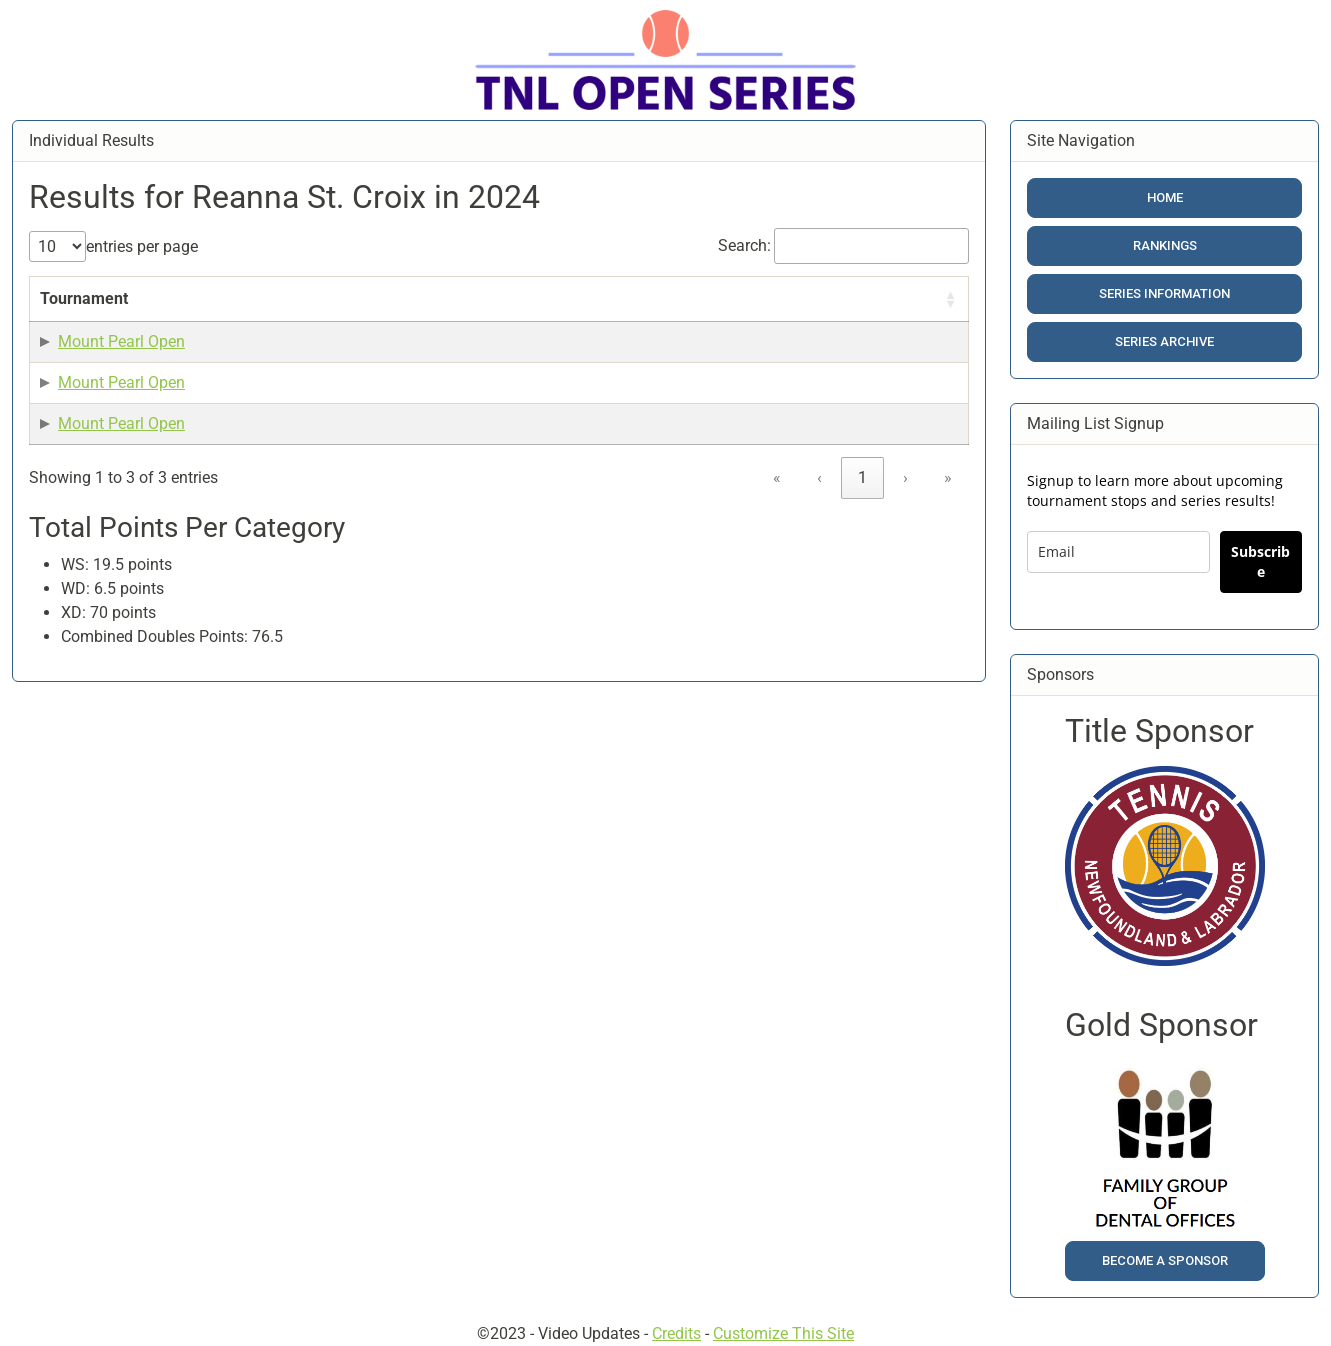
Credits (676, 1333)
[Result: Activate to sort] (533, 311)
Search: (744, 245)
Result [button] (460, 322)
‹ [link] (819, 573)
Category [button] (768, 322)
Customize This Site (783, 1333)
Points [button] (672, 322)
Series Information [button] (1164, 293)
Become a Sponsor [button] (1165, 1260)
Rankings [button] (1165, 245)
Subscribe (1260, 561)
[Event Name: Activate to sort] (240, 311)
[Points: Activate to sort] (682, 311)
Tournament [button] (84, 322)
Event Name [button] (223, 322)
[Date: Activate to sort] (369, 311)
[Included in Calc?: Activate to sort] (899, 311)
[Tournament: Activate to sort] (100, 311)
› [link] (905, 573)
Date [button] (339, 322)
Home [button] (1165, 197)
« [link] (777, 573)
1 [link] (862, 573)
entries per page (142, 246)
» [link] (948, 573)
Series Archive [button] (1164, 341)
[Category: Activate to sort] (778, 311)
